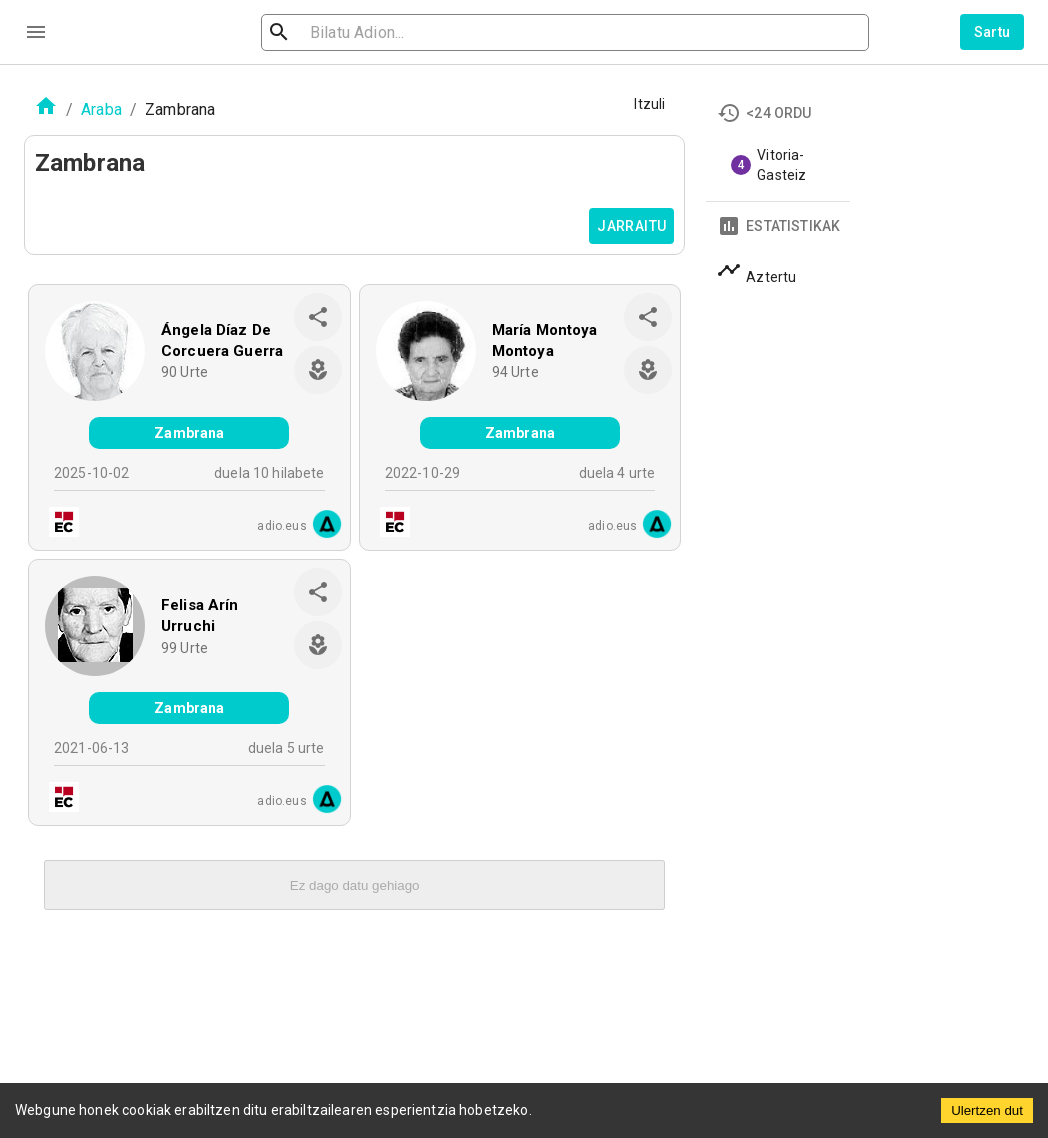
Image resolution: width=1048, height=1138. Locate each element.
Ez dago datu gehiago (355, 885)
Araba (101, 109)
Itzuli (649, 104)
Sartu (992, 32)
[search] (376, 32)
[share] (318, 317)
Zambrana (189, 433)
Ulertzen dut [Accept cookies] (987, 1110)
